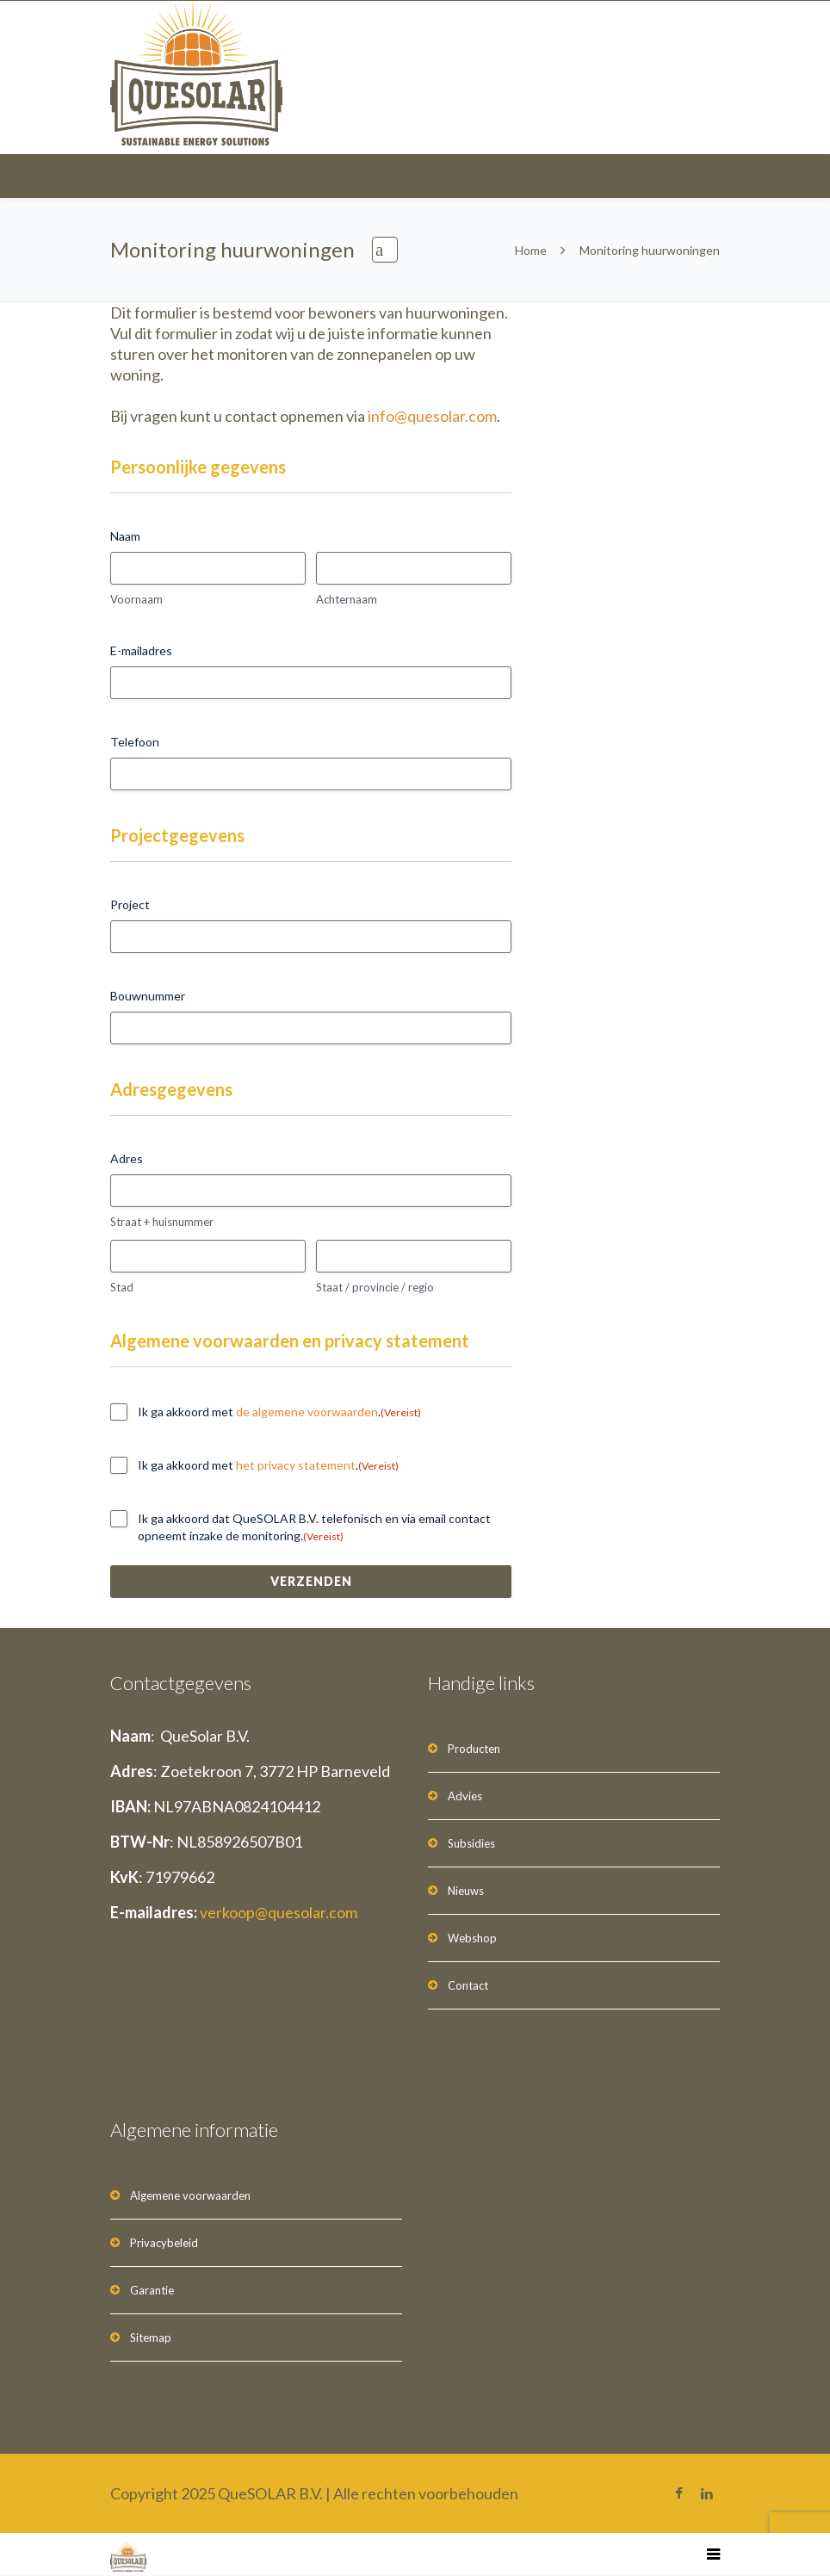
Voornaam (136, 599)
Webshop (472, 1938)
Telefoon (134, 741)
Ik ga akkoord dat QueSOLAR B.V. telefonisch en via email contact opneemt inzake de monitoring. (314, 1527)
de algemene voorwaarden (307, 1411)
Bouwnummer (147, 995)
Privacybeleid (164, 2243)
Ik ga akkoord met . (279, 1412)
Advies (465, 1796)
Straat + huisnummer (162, 1222)
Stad (121, 1287)
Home (531, 250)
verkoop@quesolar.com (278, 1912)
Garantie (152, 2290)
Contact (468, 1985)
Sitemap (150, 2337)
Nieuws (466, 1891)
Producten (474, 1749)
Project (130, 904)
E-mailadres (141, 650)
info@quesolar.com (432, 415)
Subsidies (471, 1843)
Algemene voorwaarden (190, 2195)
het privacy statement (296, 1465)
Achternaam (346, 599)
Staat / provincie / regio (375, 1287)
